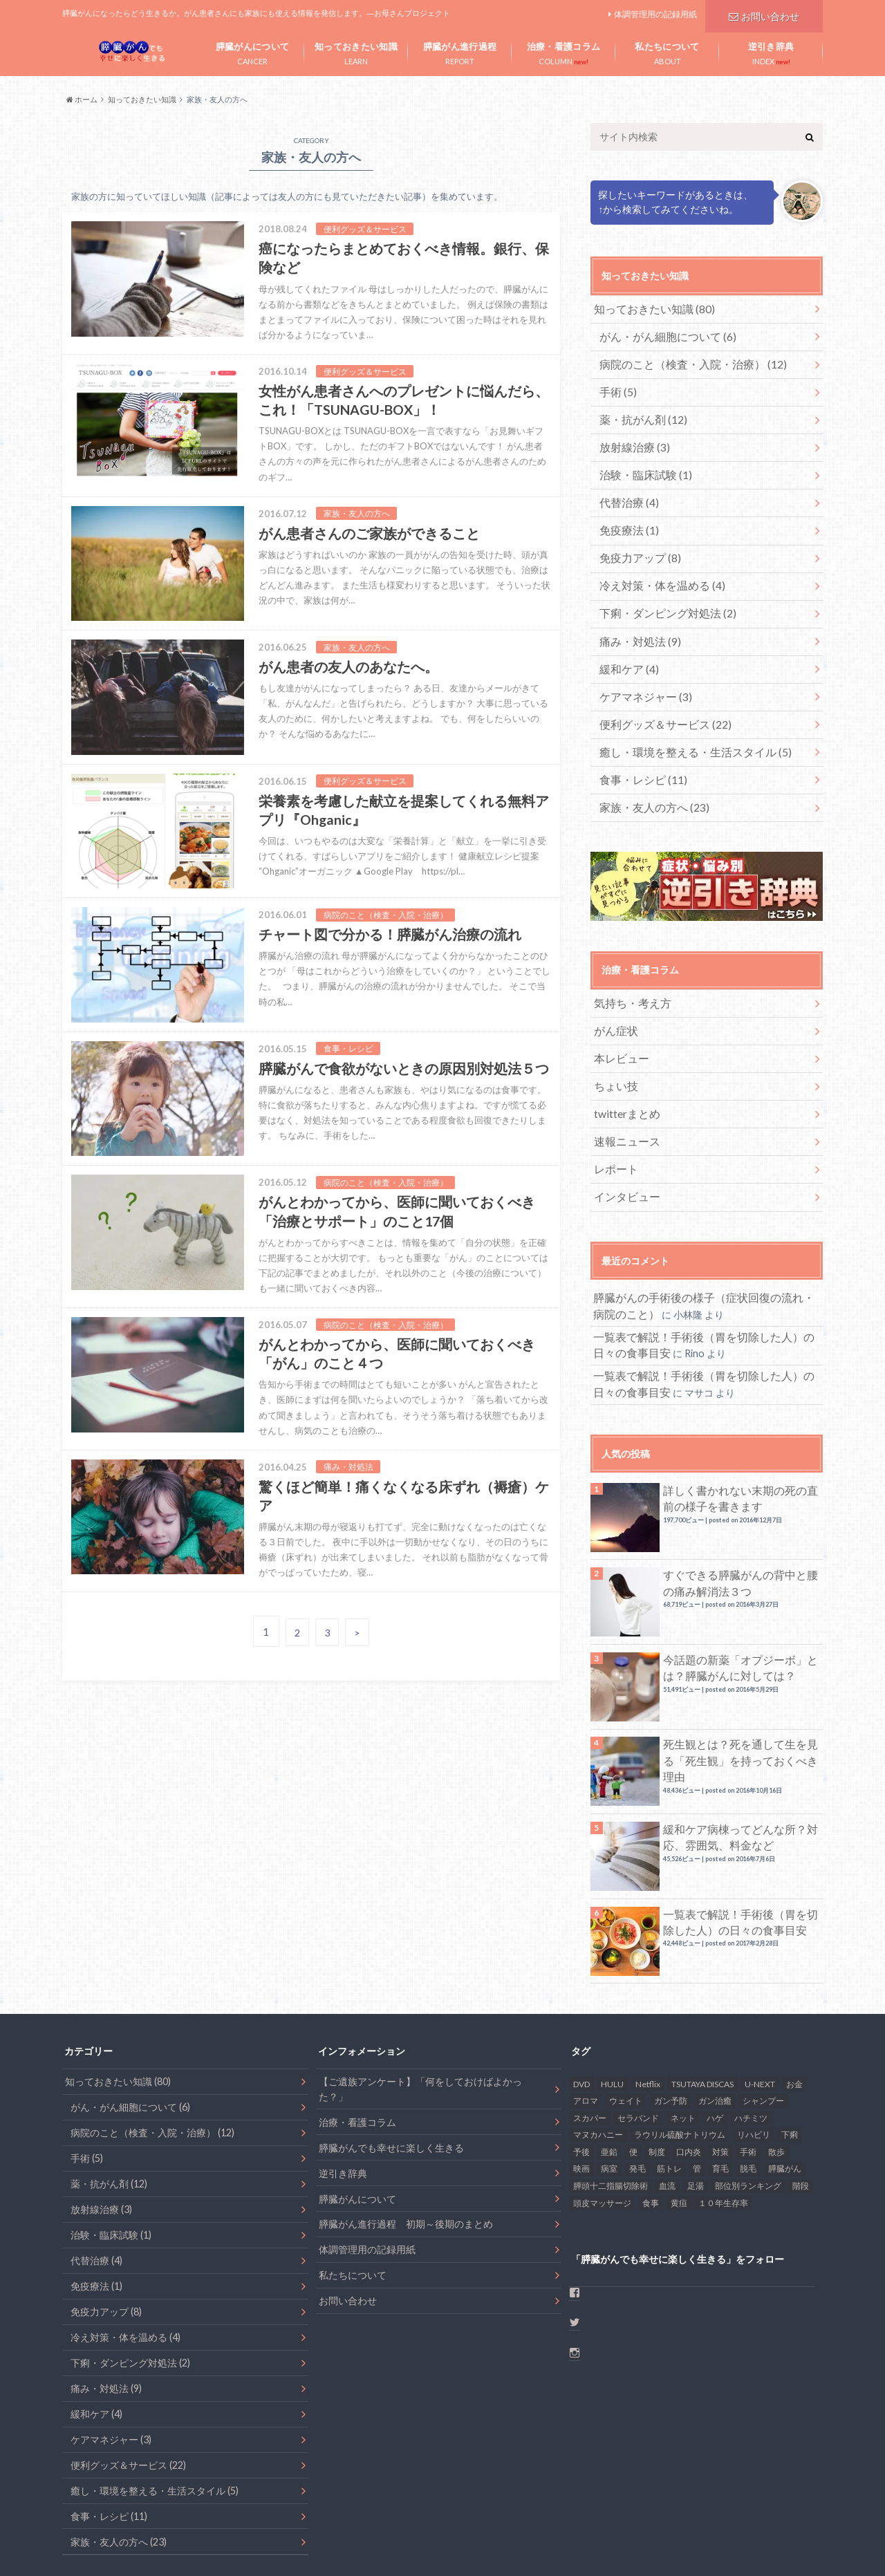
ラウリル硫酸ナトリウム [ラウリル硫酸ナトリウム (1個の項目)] (679, 2069)
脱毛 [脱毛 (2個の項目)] (748, 2103)
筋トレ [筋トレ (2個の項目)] (669, 2103)
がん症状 (612, 987)
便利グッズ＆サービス (656, 692)
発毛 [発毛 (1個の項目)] (637, 2103)
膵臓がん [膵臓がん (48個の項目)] (784, 2103)
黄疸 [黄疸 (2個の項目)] (679, 2138)
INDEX (771, 50)
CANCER (252, 50)
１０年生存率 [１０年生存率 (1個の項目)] (723, 2138)
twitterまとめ (623, 1064)
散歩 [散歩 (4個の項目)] (776, 2087)
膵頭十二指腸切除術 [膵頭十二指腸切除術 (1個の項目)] (610, 2121)
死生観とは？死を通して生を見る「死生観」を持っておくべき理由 (735, 1686)
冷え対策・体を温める (654, 564)
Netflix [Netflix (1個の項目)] (647, 2018)
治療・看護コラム (357, 2056)
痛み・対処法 (634, 615)
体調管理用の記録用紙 (655, 14)
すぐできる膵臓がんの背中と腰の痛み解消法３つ (740, 1517)
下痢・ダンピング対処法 (658, 589)
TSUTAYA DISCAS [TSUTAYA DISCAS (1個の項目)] (702, 2018)
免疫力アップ (634, 538)
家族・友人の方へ (647, 768)
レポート (612, 1115)
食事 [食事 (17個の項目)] (650, 2138)
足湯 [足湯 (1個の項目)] (695, 2121)
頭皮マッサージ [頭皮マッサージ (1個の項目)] (602, 2138)
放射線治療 (629, 436)
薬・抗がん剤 (637, 410)
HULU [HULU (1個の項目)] (612, 2018)
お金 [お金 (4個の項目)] (794, 2018)
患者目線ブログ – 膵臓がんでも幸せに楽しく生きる (666, 2541)
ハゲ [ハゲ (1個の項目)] (715, 2053)
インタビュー (622, 1141)
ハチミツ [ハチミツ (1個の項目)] (750, 2053)
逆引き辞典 (343, 2107)
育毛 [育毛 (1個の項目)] (720, 2103)
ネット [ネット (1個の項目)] (683, 2053)
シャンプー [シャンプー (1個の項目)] (763, 2036)
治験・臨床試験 (639, 461)
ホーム (75, 2541)
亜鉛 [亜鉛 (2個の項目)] (609, 2087)
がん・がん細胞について (658, 333)
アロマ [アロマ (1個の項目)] (585, 2036)
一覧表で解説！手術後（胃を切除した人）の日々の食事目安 (740, 1856)
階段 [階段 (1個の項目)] (800, 2121)
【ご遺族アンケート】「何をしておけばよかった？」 (420, 2023)
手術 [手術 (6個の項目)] (748, 2087)
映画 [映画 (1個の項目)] (581, 2103)
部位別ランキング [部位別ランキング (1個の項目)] (748, 2121)
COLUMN (563, 50)
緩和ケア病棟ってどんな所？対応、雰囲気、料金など (740, 1771)
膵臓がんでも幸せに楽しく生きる (391, 2082)
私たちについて (352, 2210)
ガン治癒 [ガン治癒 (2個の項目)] (715, 2036)
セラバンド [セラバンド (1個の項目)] (638, 2053)
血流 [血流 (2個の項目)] (667, 2121)
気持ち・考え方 (627, 962)
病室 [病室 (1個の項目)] (609, 2103)
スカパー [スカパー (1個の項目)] (589, 2053)
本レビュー (617, 1013)
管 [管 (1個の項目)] (697, 2103)
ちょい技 (612, 1039)
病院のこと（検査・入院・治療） (681, 359)
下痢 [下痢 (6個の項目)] (789, 2069)
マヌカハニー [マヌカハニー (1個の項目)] (598, 2069)
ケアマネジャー (639, 666)
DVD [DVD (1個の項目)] (581, 2018)
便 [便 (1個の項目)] (633, 2087)
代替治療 (625, 487)
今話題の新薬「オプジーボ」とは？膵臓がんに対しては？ (740, 1602)
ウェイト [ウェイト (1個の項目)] (625, 2036)
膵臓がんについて (357, 2133)
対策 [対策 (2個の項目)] (720, 2087)
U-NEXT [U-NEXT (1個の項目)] (760, 2018)
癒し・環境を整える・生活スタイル (683, 717)
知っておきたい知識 (646, 308)
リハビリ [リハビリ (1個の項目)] (753, 2069)
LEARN (356, 50)
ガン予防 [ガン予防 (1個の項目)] (670, 2036)
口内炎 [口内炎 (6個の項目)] (688, 2087)
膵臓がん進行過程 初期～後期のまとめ (406, 2159)
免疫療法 (625, 513)
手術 (615, 385)
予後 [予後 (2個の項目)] (581, 2087)
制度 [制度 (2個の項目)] (657, 2087)
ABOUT (667, 50)
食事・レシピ (637, 743)
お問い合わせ (764, 14)
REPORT (460, 50)
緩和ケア (625, 640)
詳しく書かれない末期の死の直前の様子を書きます (740, 1432)
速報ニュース (622, 1090)
